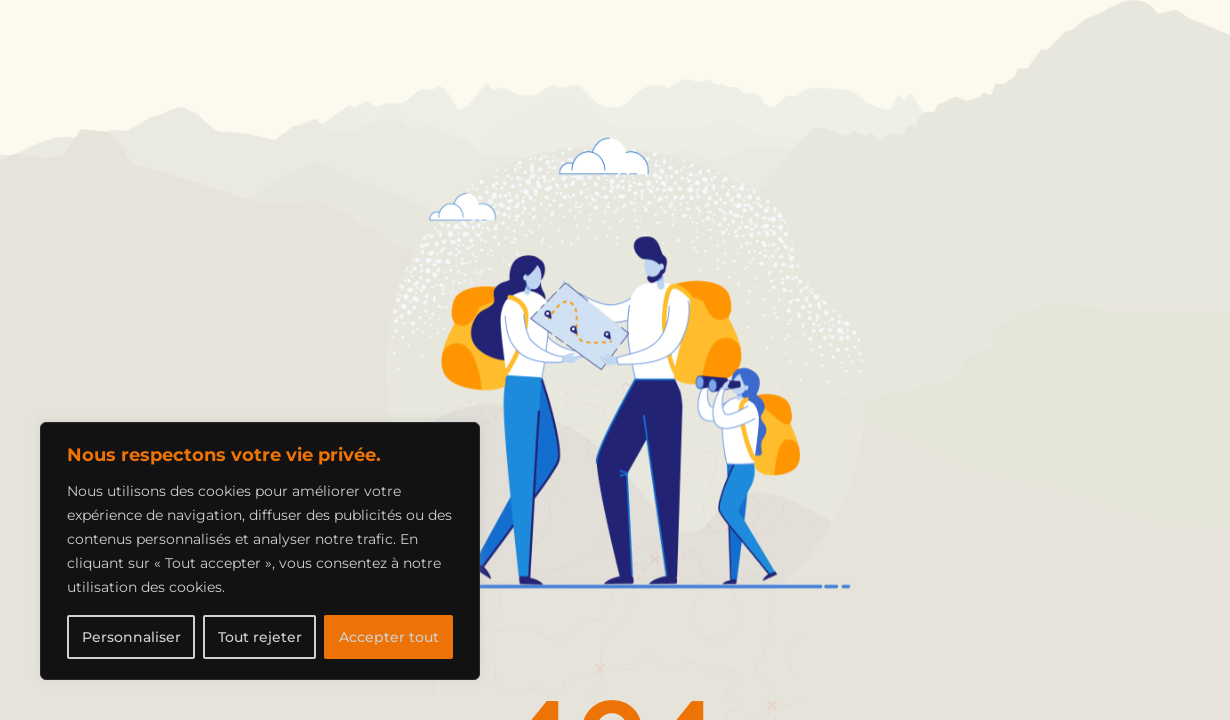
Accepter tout (389, 637)
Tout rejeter (260, 637)
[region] (260, 551)
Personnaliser (131, 637)
